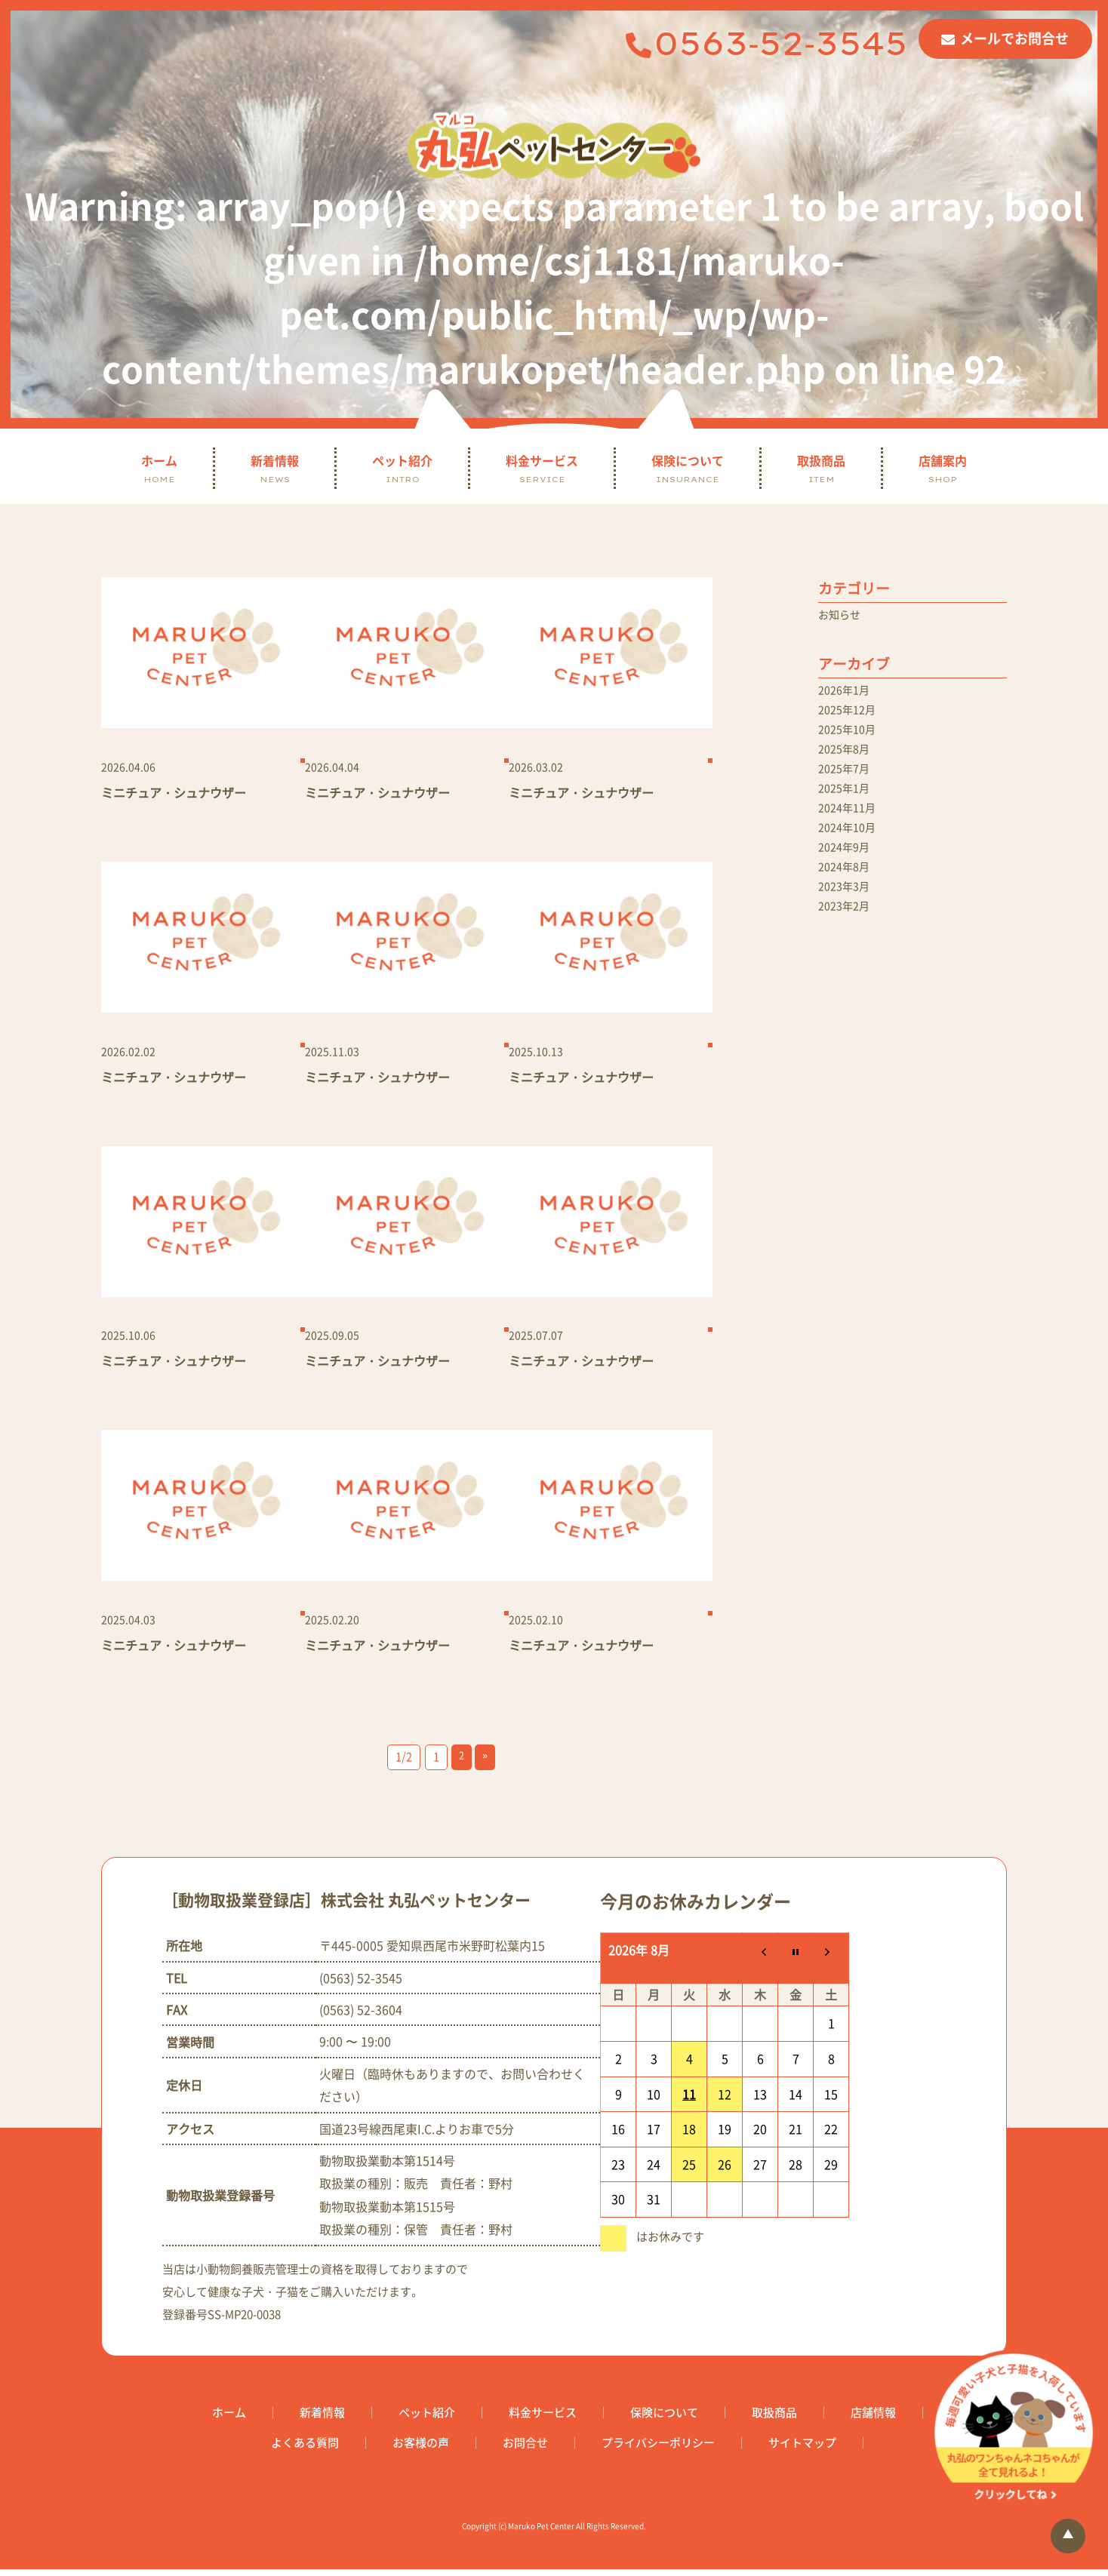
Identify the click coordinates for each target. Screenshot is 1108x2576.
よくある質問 (305, 2449)
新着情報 (275, 468)
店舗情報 (873, 2419)
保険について (687, 468)
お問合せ (525, 2449)
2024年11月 (850, 825)
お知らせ (842, 616)
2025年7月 (847, 781)
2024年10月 (850, 847)
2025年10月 (850, 737)
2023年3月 (847, 912)
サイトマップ (802, 2449)
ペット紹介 (402, 468)
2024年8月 (847, 890)
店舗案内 (943, 468)
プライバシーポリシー (658, 2449)
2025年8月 (847, 759)
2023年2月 (847, 934)
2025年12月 (850, 715)
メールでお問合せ (1014, 38)
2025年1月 (847, 803)
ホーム (159, 468)
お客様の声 (420, 2449)
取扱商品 (821, 468)
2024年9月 (847, 868)
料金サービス (542, 468)
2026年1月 (847, 693)
